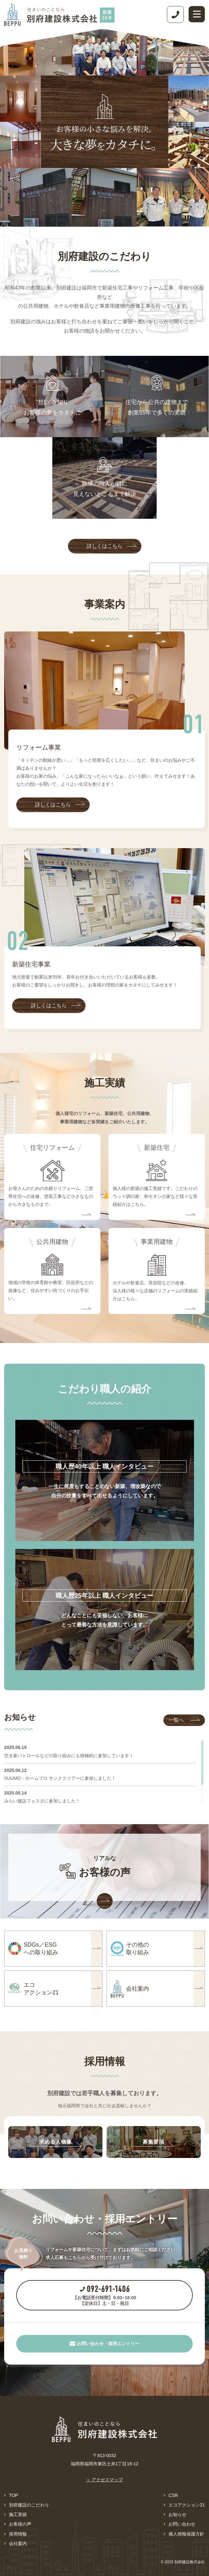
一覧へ (184, 1720)
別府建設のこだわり (29, 2504)
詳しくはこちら (112, 546)
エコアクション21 (186, 2504)
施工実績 (18, 2514)
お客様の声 (20, 2524)
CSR (173, 2495)
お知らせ (177, 2514)
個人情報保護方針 (186, 2533)
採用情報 (18, 2533)
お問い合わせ (181, 2524)
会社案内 (18, 2543)
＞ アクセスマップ (104, 2479)
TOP (13, 2495)
